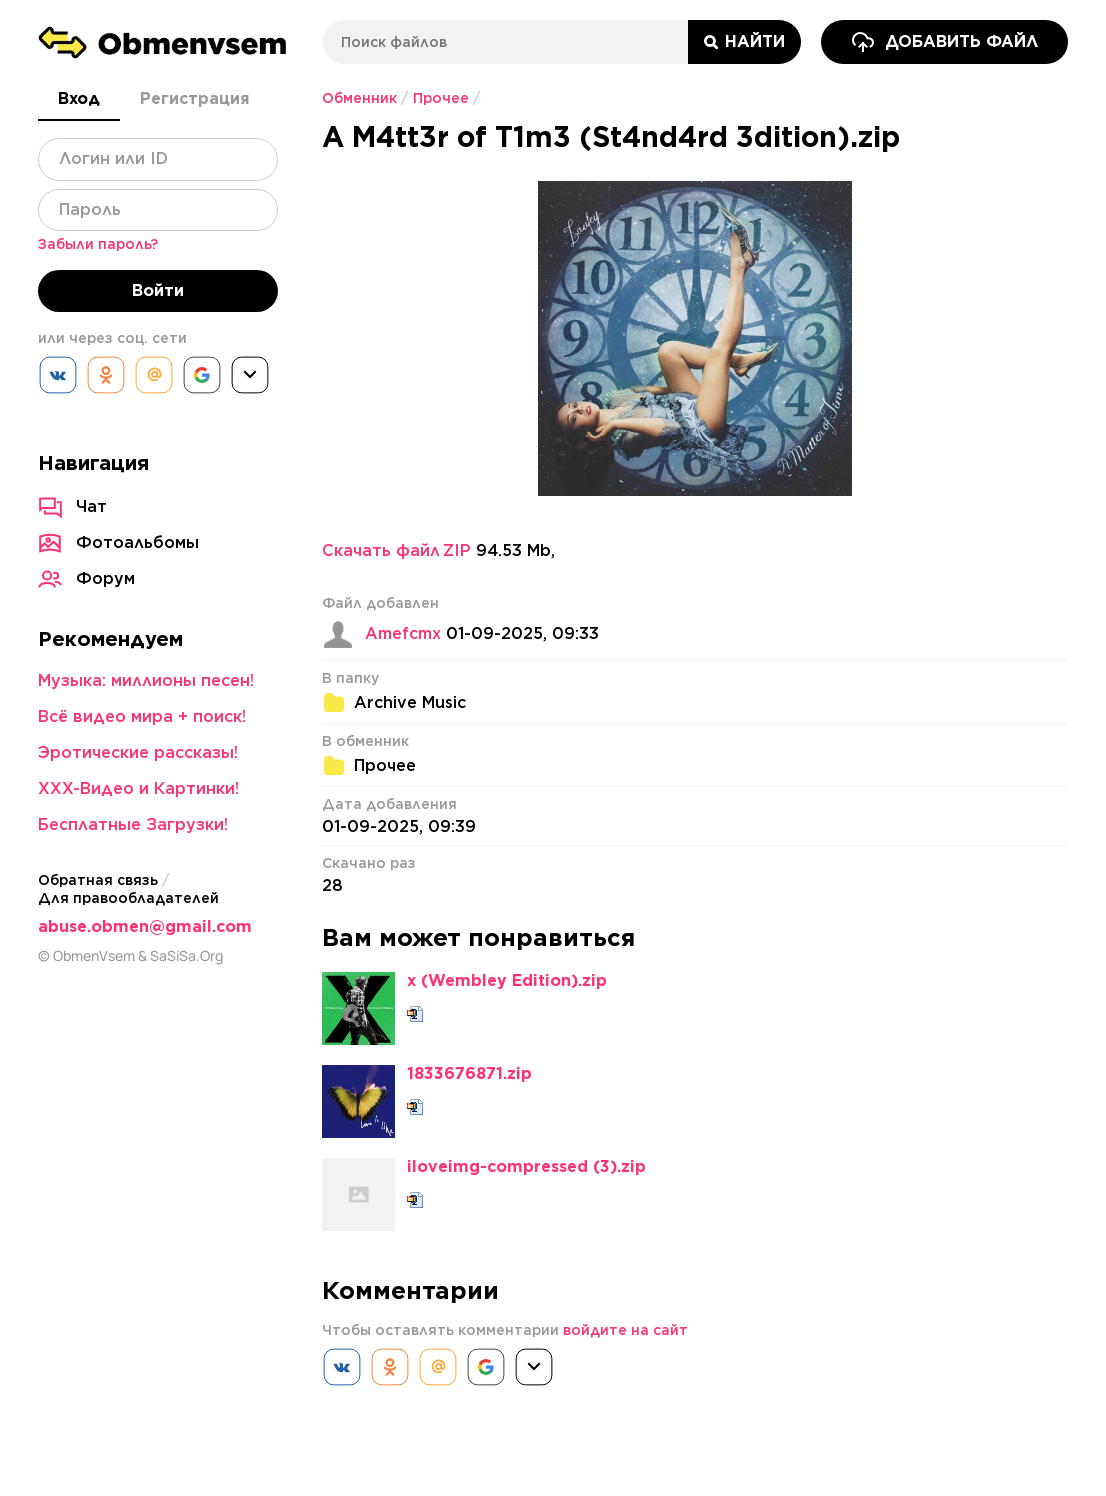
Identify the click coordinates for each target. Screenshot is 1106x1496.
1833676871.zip (469, 1074)
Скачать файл (396, 551)
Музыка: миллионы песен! (146, 680)
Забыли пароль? (98, 244)
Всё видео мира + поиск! (142, 716)
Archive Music (410, 703)
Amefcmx (403, 634)
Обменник (359, 98)
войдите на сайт (625, 1330)
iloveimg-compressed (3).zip (526, 1167)
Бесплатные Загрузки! (133, 824)
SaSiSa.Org (186, 956)
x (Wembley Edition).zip (507, 981)
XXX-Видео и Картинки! (138, 788)
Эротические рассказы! (138, 752)
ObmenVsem (94, 956)
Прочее (441, 98)
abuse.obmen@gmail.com (145, 926)
